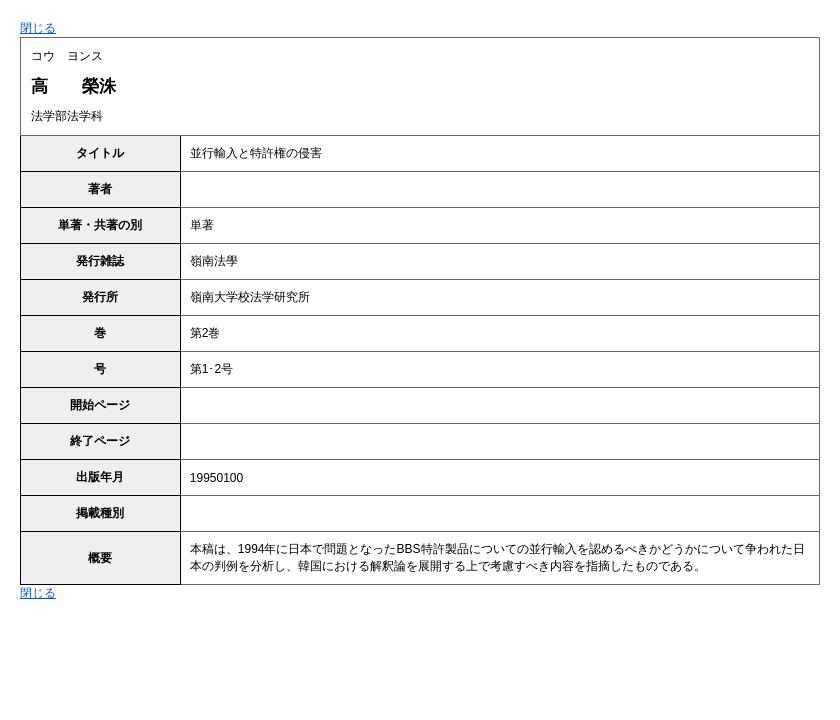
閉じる (38, 28)
